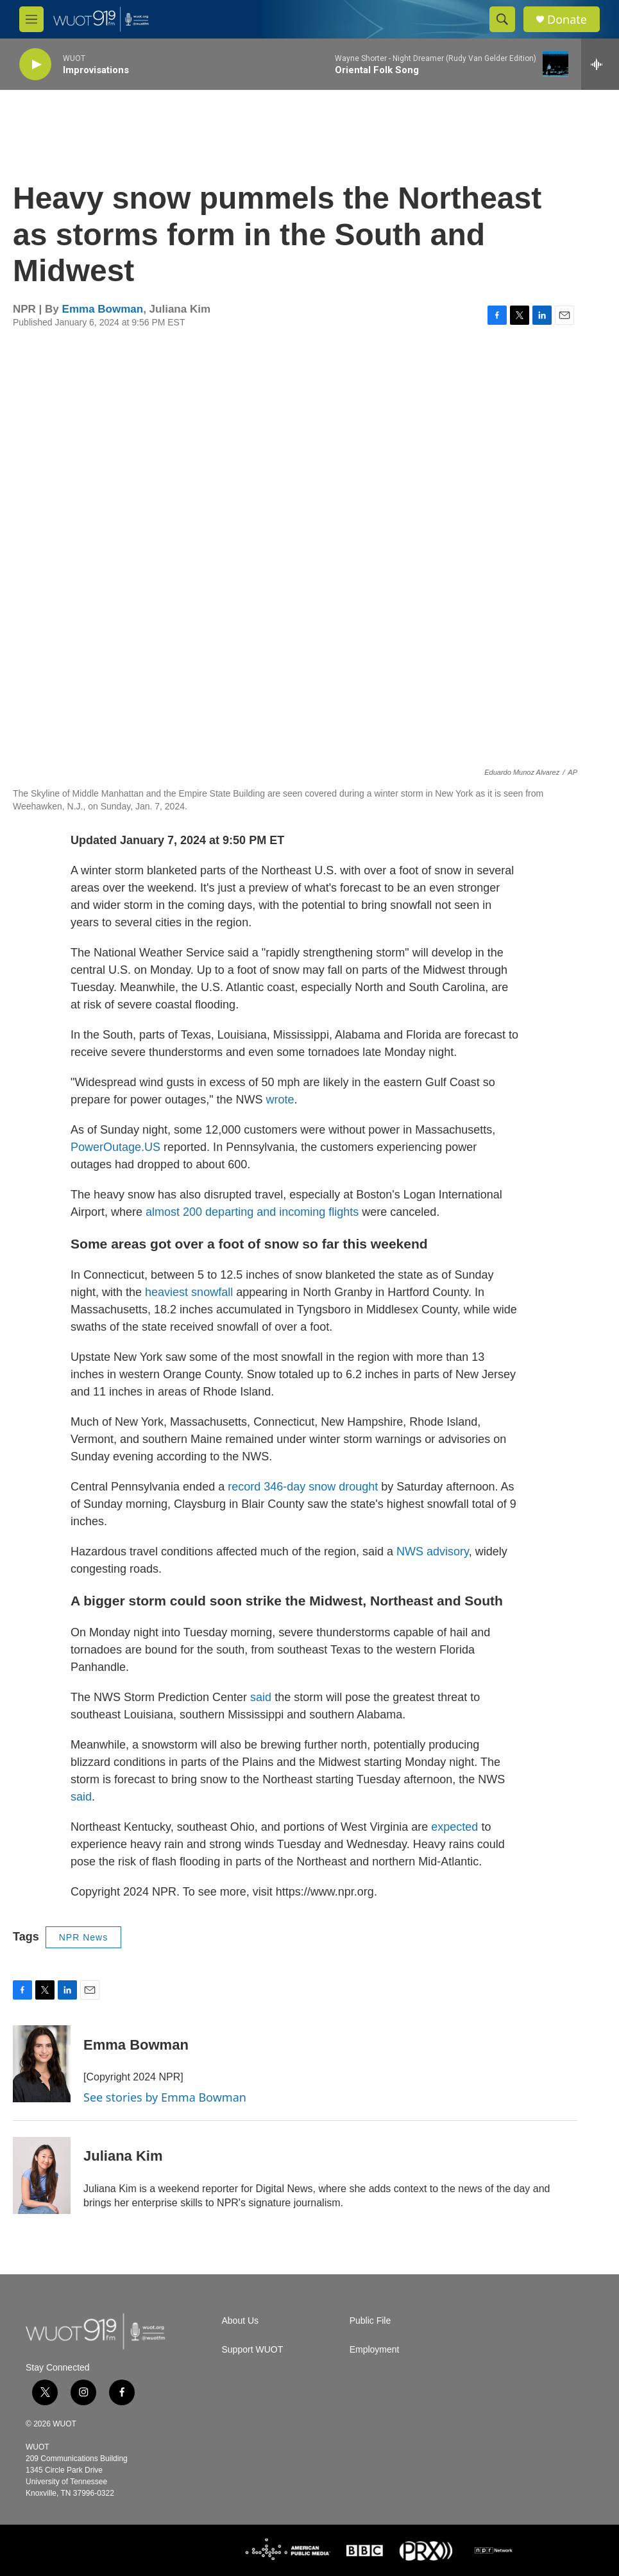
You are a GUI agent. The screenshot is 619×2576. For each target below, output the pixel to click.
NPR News (83, 1937)
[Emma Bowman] (42, 2063)
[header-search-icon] (502, 19)
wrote (280, 1099)
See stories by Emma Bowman (164, 2097)
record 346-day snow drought (303, 1486)
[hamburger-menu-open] (31, 19)
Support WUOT (253, 2350)
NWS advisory (432, 1551)
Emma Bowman (103, 309)
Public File (370, 2321)
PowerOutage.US (115, 1147)
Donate (567, 19)
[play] (35, 64)
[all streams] (600, 64)
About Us (240, 2321)
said (262, 1697)
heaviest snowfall (189, 1292)
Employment (375, 2350)
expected (456, 1826)
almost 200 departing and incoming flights (250, 1212)
